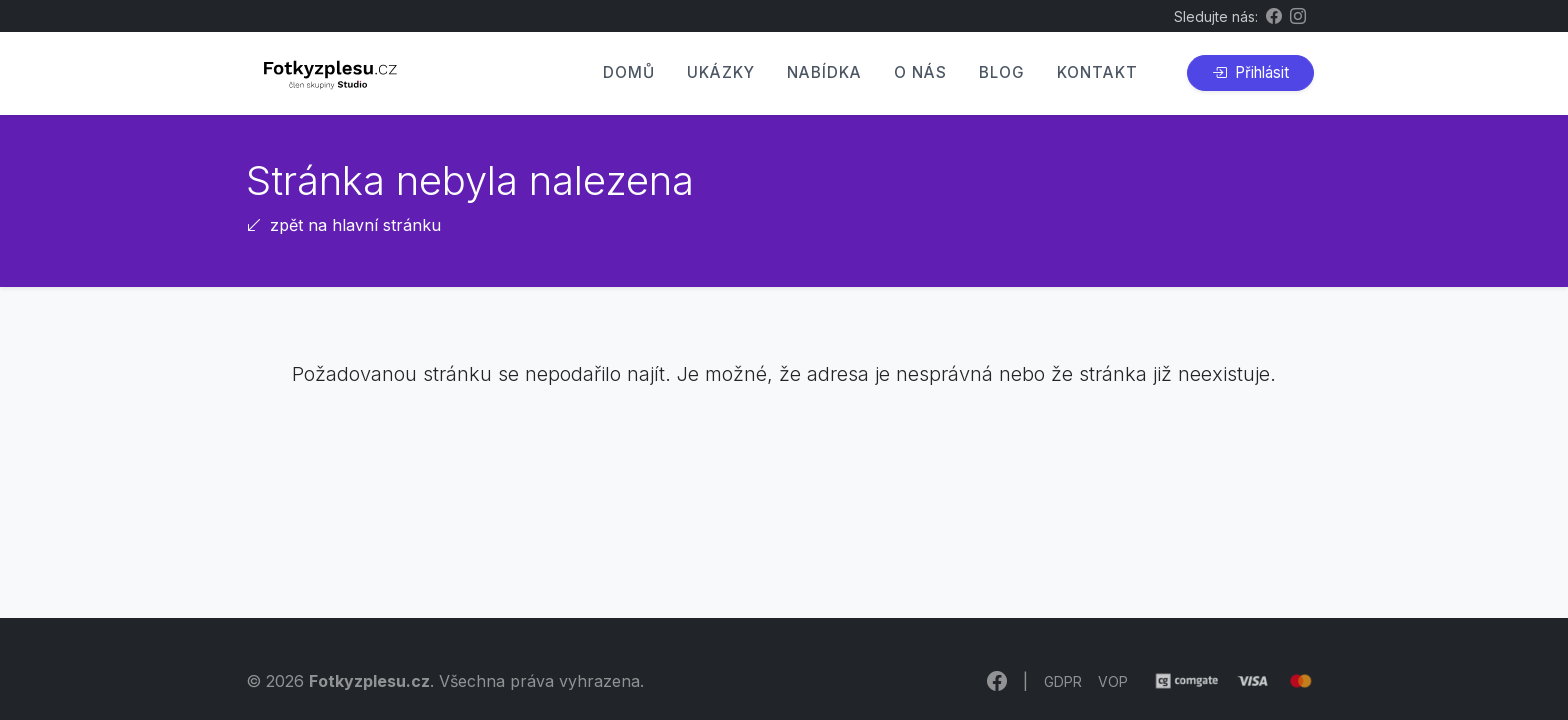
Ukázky (721, 72)
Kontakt (1097, 72)
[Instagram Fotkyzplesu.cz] (1298, 16)
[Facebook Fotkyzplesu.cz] (1274, 16)
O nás (920, 72)
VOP (1113, 681)
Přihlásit (1250, 72)
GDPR (1063, 681)
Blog (1002, 72)
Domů (629, 72)
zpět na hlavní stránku (343, 225)
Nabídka (824, 72)
